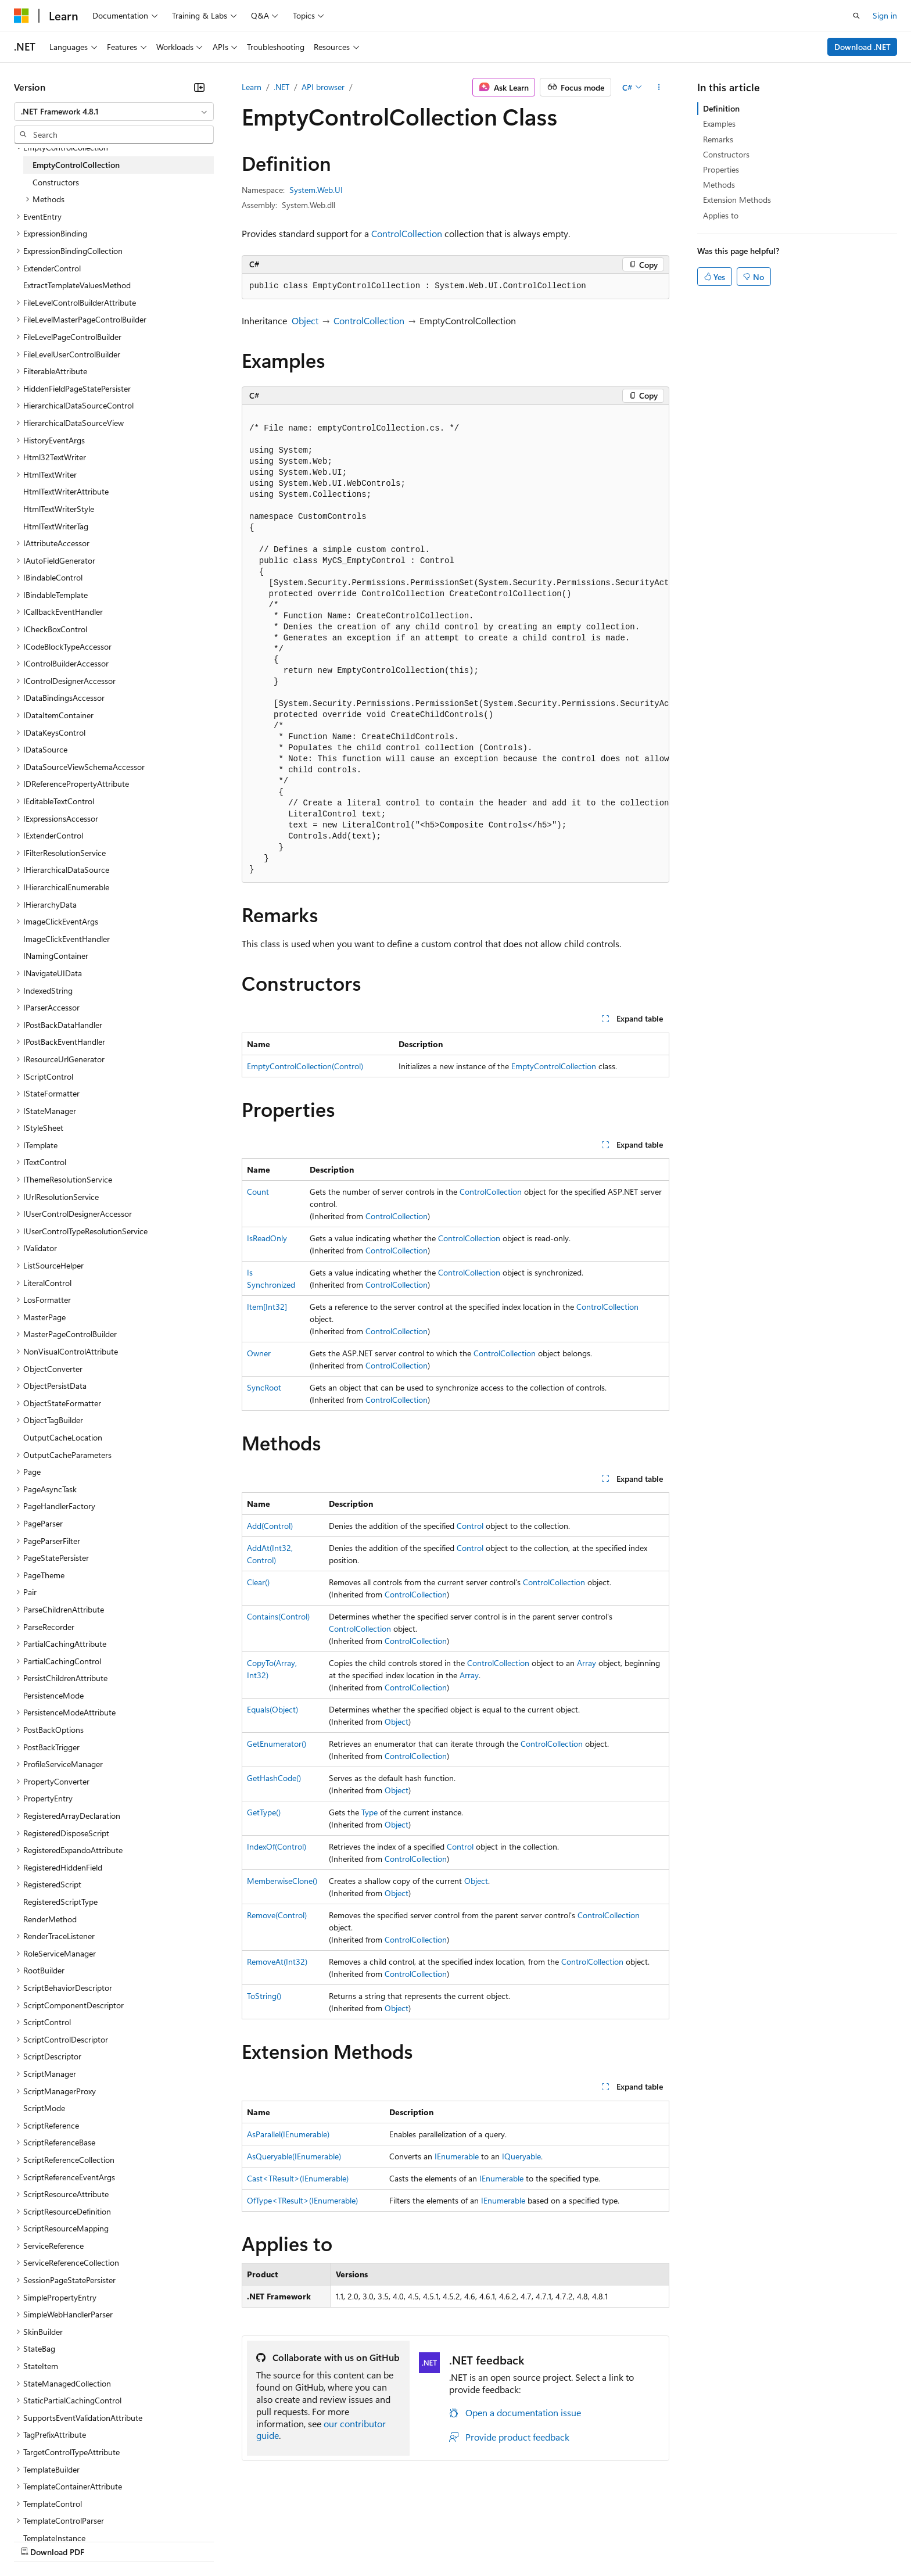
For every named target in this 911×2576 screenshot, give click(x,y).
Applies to (720, 215)
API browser (323, 86)
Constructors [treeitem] (56, 182)
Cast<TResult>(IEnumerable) (298, 2178)
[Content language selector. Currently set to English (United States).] (67, 2512)
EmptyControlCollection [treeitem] (76, 164)
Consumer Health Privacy (334, 2540)
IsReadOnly (267, 1238)
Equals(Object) (272, 1709)
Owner (259, 1353)
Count (258, 1191)
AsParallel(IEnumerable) (288, 2134)
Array (586, 1662)
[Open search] (856, 15)
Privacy (254, 2540)
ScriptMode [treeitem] (44, 2107)
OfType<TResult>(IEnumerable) (302, 2200)
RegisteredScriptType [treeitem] (60, 1901)
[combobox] (114, 111)
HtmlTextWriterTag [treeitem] (55, 526)
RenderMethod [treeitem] (50, 1919)
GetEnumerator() (276, 1743)
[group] (455, 644)
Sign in (885, 15)
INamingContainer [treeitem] (55, 955)
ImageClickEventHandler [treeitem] (66, 938)
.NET (281, 86)
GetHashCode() (274, 1777)
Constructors (726, 154)
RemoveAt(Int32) (277, 1961)
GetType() (264, 1812)
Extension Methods (737, 199)
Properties (721, 169)
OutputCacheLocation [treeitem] (62, 1437)
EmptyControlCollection (553, 1066)
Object (305, 320)
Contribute (208, 2540)
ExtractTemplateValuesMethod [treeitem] (77, 285)
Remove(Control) (277, 1915)
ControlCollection (406, 233)
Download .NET (862, 46)
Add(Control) (270, 1525)
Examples (719, 123)
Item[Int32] (267, 1306)
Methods (719, 184)
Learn (251, 86)
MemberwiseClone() (282, 1880)
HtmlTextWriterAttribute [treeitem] (66, 491)
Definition (721, 108)
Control (470, 1525)
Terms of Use (424, 2540)
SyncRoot (264, 1387)
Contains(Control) (278, 1616)
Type (369, 1812)
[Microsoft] (21, 15)
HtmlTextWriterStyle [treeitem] (58, 508)
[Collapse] (199, 87)
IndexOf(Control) (276, 1846)
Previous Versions (105, 2540)
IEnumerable (457, 2156)
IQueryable (521, 2156)
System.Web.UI (316, 189)
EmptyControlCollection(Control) (305, 1066)
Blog (158, 2540)
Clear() (258, 1582)
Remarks (718, 139)
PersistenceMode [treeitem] (53, 1695)
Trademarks (481, 2540)
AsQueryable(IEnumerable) (294, 2156)
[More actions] (659, 87)
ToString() (264, 1995)
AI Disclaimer (37, 2540)
